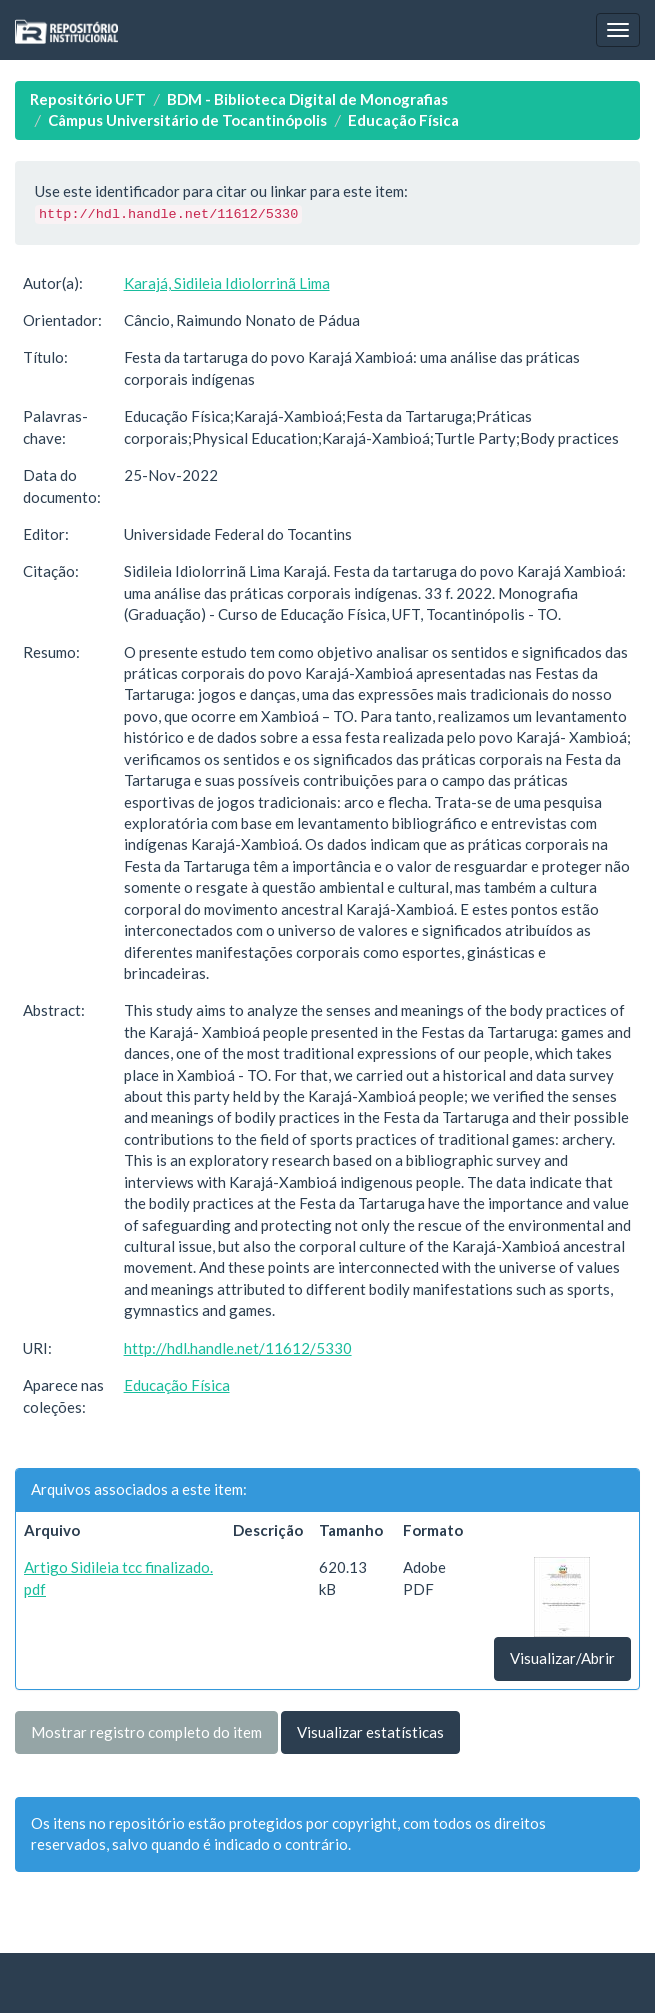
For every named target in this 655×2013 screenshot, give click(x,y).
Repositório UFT (88, 99)
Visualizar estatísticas (370, 1732)
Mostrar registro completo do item (146, 1732)
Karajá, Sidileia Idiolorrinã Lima (227, 283)
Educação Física (403, 120)
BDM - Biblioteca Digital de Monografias (307, 99)
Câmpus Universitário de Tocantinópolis (187, 120)
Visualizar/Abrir (562, 1658)
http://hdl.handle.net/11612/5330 (238, 1348)
